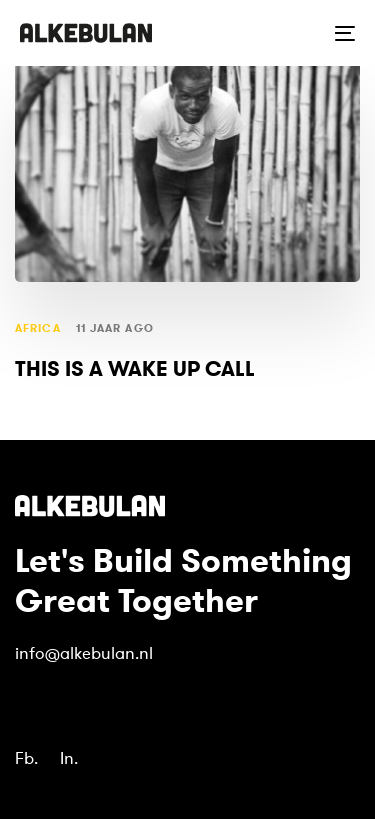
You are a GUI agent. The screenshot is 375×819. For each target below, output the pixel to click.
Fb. (26, 758)
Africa (38, 328)
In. (69, 758)
